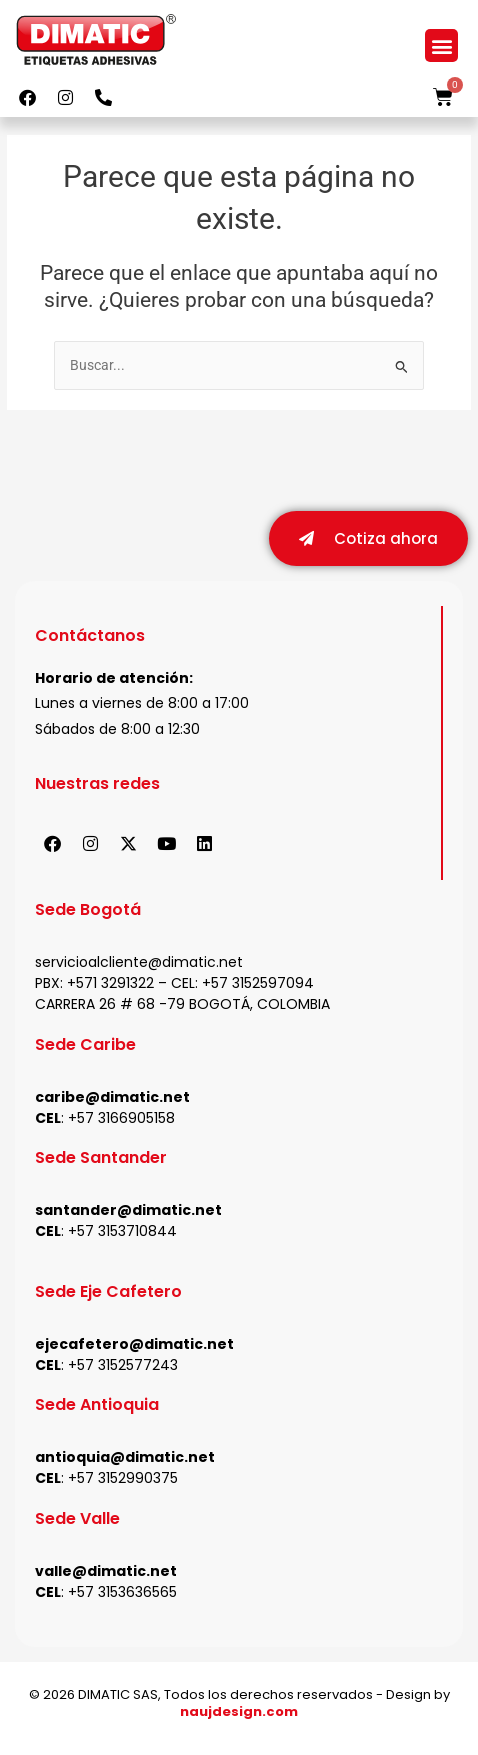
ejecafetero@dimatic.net (134, 1345)
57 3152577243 (127, 1366)
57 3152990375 (127, 1479)
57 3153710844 (127, 1232)
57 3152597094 (262, 984)
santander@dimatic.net (128, 1211)
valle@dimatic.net (106, 1572)
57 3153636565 (127, 1593)
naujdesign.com (239, 1712)
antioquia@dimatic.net (125, 1458)
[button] (441, 45)
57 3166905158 (126, 1119)
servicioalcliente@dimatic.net (139, 963)
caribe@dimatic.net (112, 1098)
